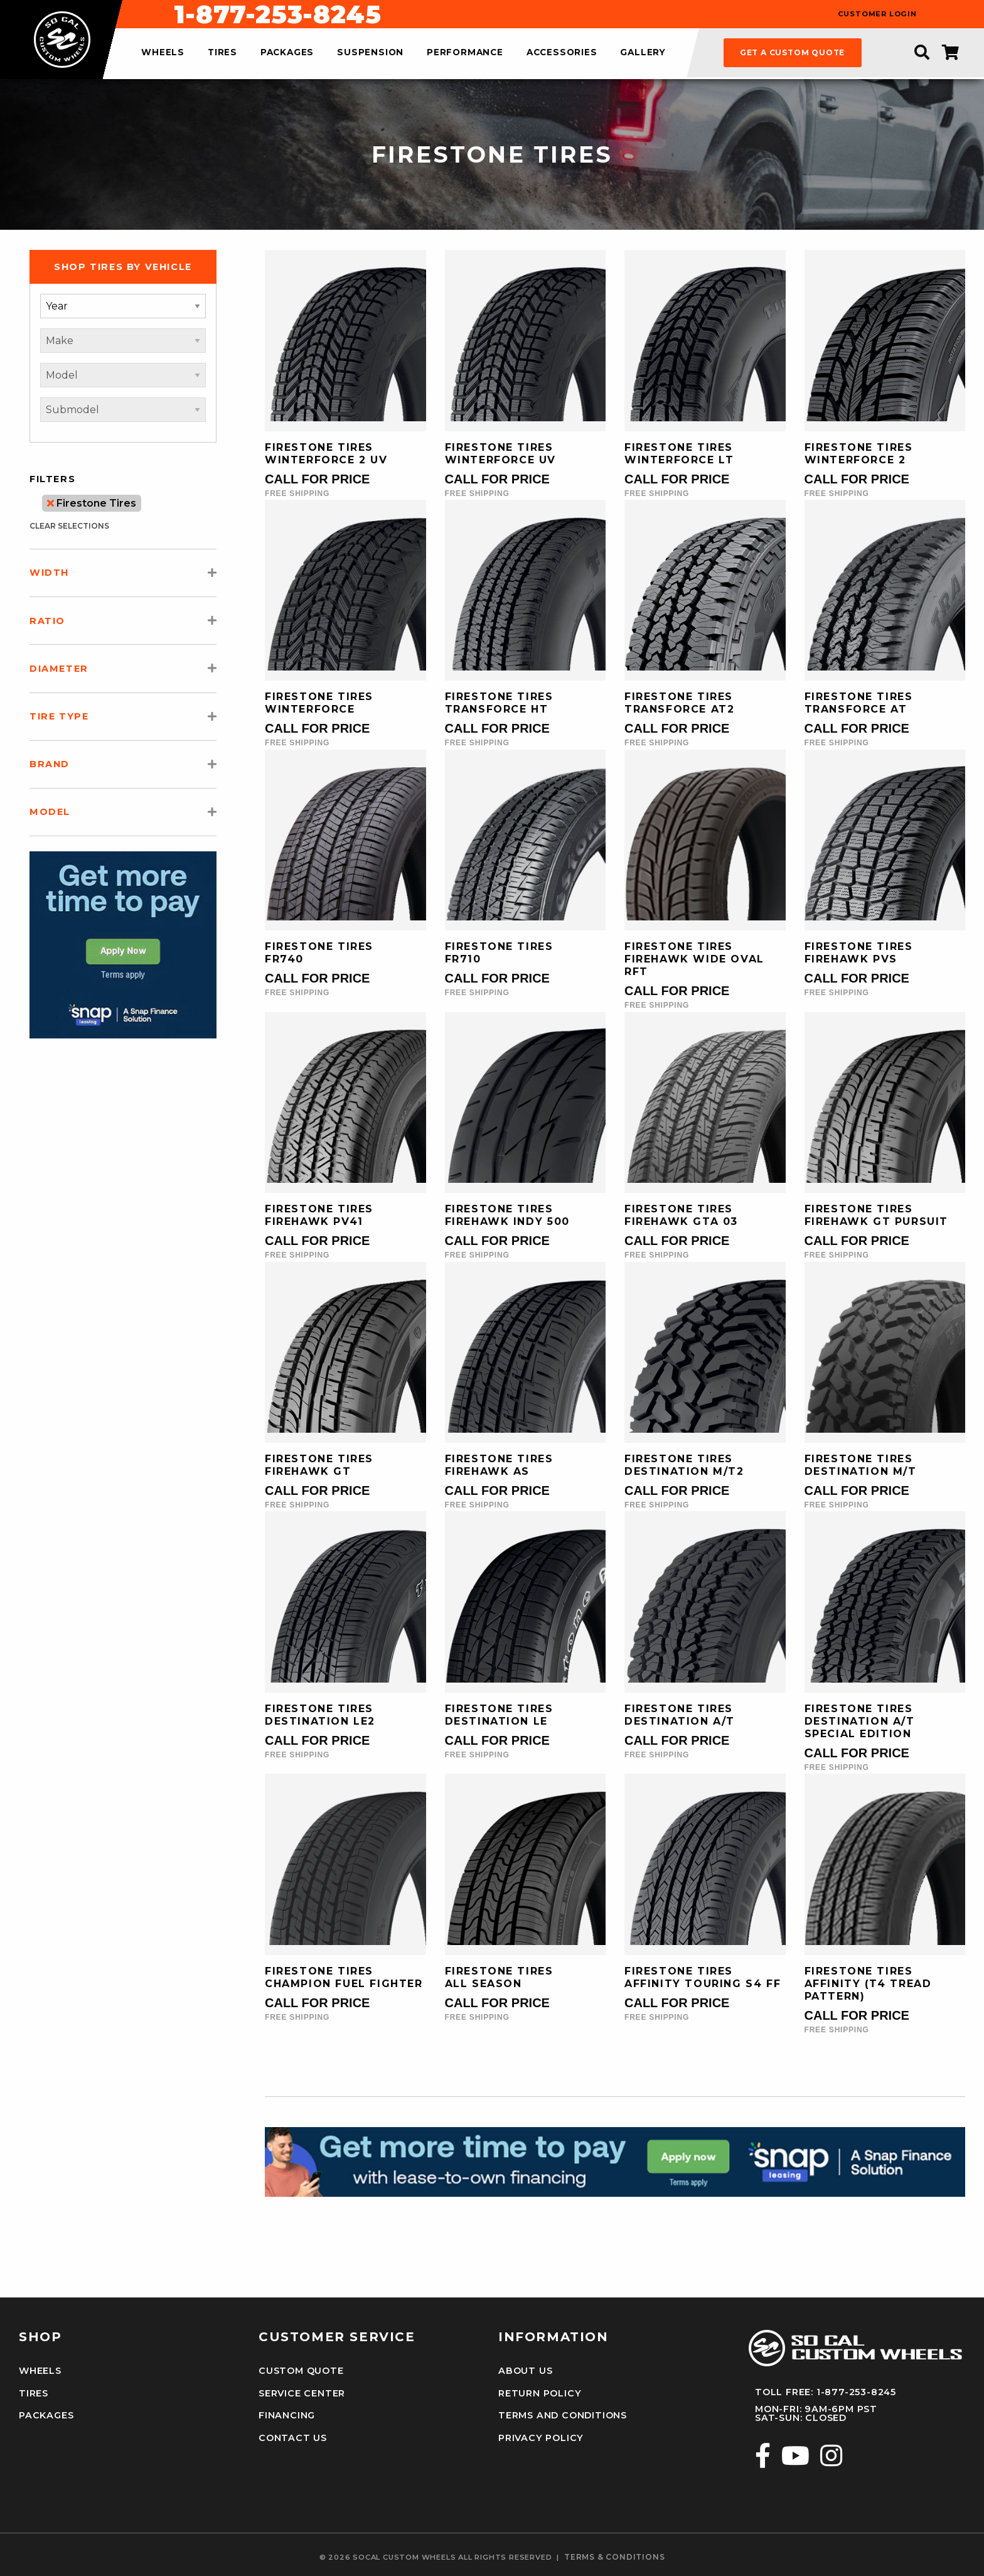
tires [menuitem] (222, 53)
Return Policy (539, 2393)
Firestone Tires (91, 503)
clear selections (69, 526)
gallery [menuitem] (643, 53)
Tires (33, 2393)
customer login (877, 14)
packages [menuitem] (287, 53)
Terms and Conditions (562, 2415)
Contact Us (293, 2437)
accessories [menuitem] (562, 53)
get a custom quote (792, 52)
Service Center (302, 2393)
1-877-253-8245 (559, 14)
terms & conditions (614, 2557)
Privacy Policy (541, 2437)
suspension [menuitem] (370, 53)
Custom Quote (301, 2370)
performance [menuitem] (465, 53)
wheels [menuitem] (162, 53)
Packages (46, 2415)
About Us (525, 2370)
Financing (287, 2415)
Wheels (40, 2370)
